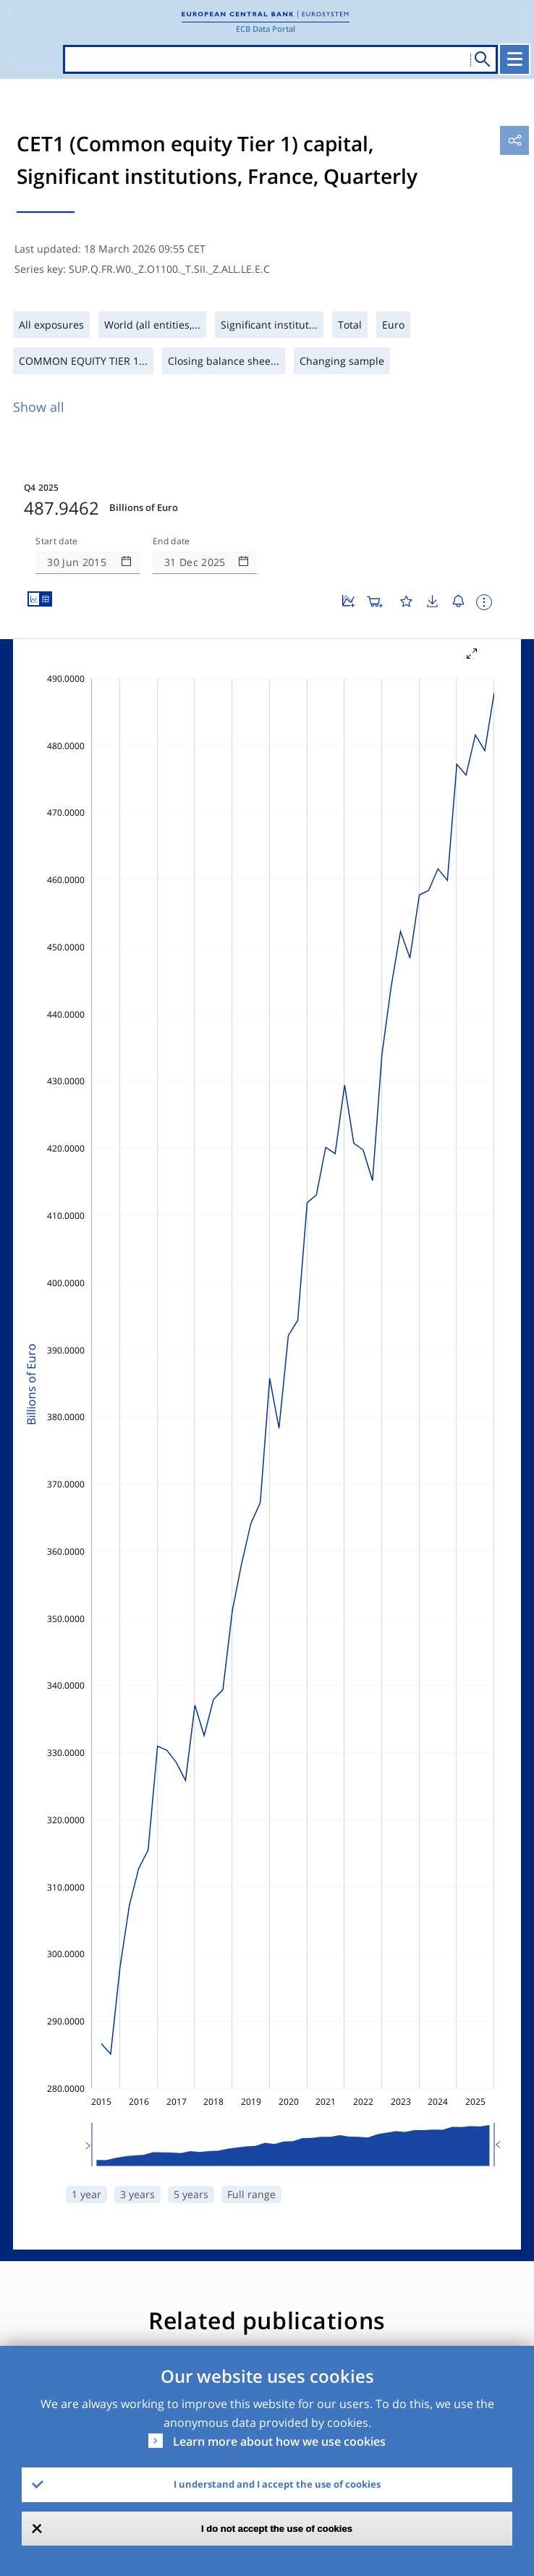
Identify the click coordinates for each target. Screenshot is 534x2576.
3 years (137, 2194)
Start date (56, 541)
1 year (86, 2194)
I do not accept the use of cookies (276, 2528)
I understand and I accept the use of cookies (277, 2484)
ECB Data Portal (265, 28)
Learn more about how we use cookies (279, 2441)
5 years (191, 2194)
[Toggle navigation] (514, 59)
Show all (38, 406)
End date (171, 541)
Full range (251, 2194)
